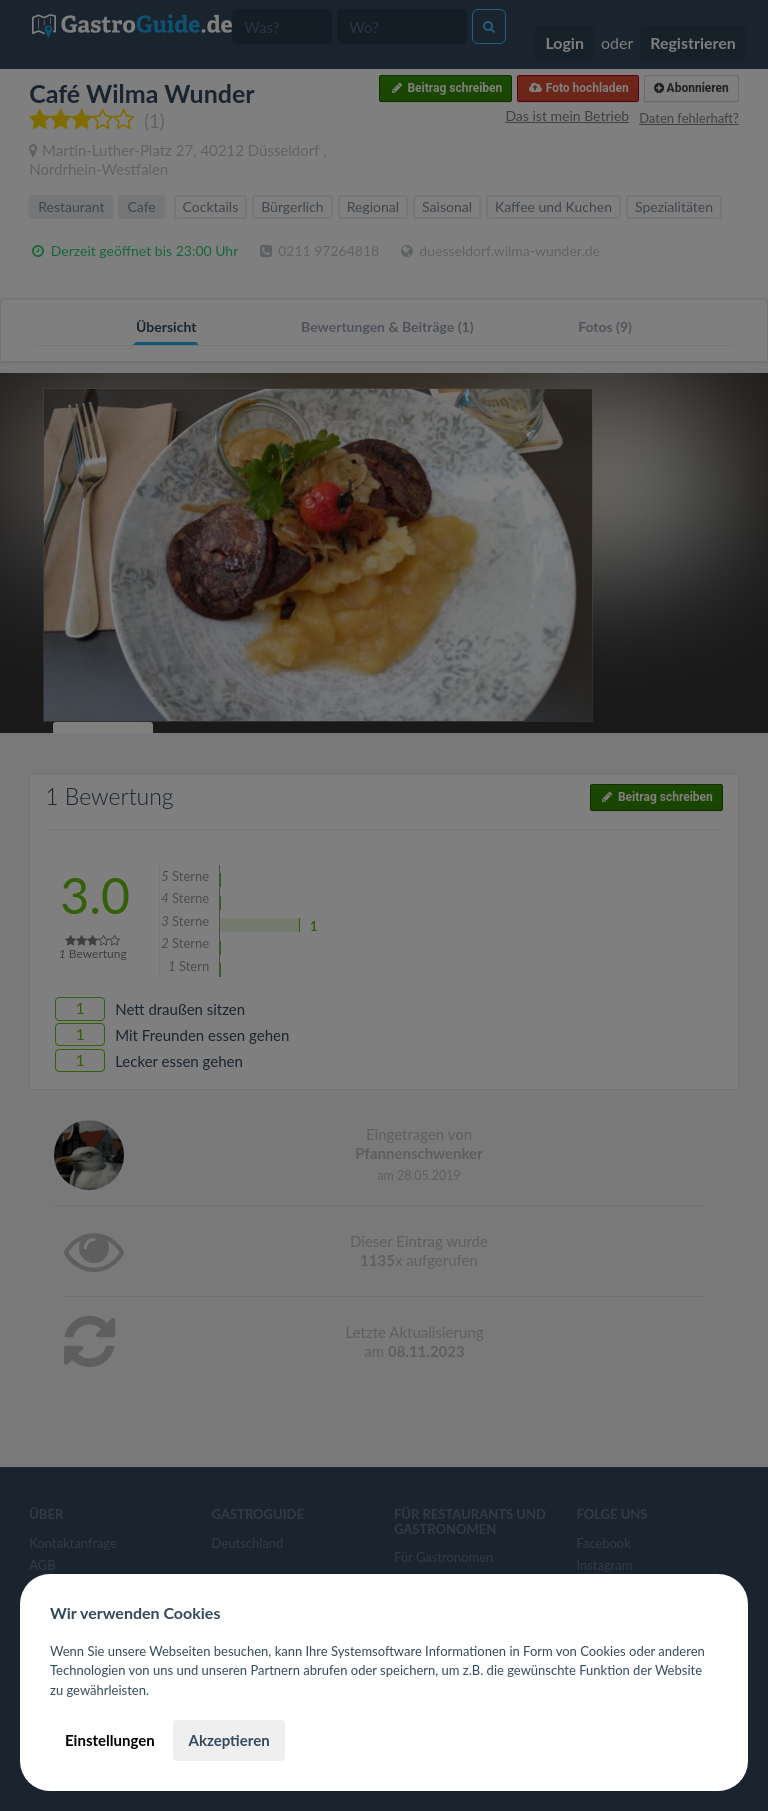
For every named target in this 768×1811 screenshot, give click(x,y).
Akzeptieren (228, 1740)
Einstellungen (110, 1740)
